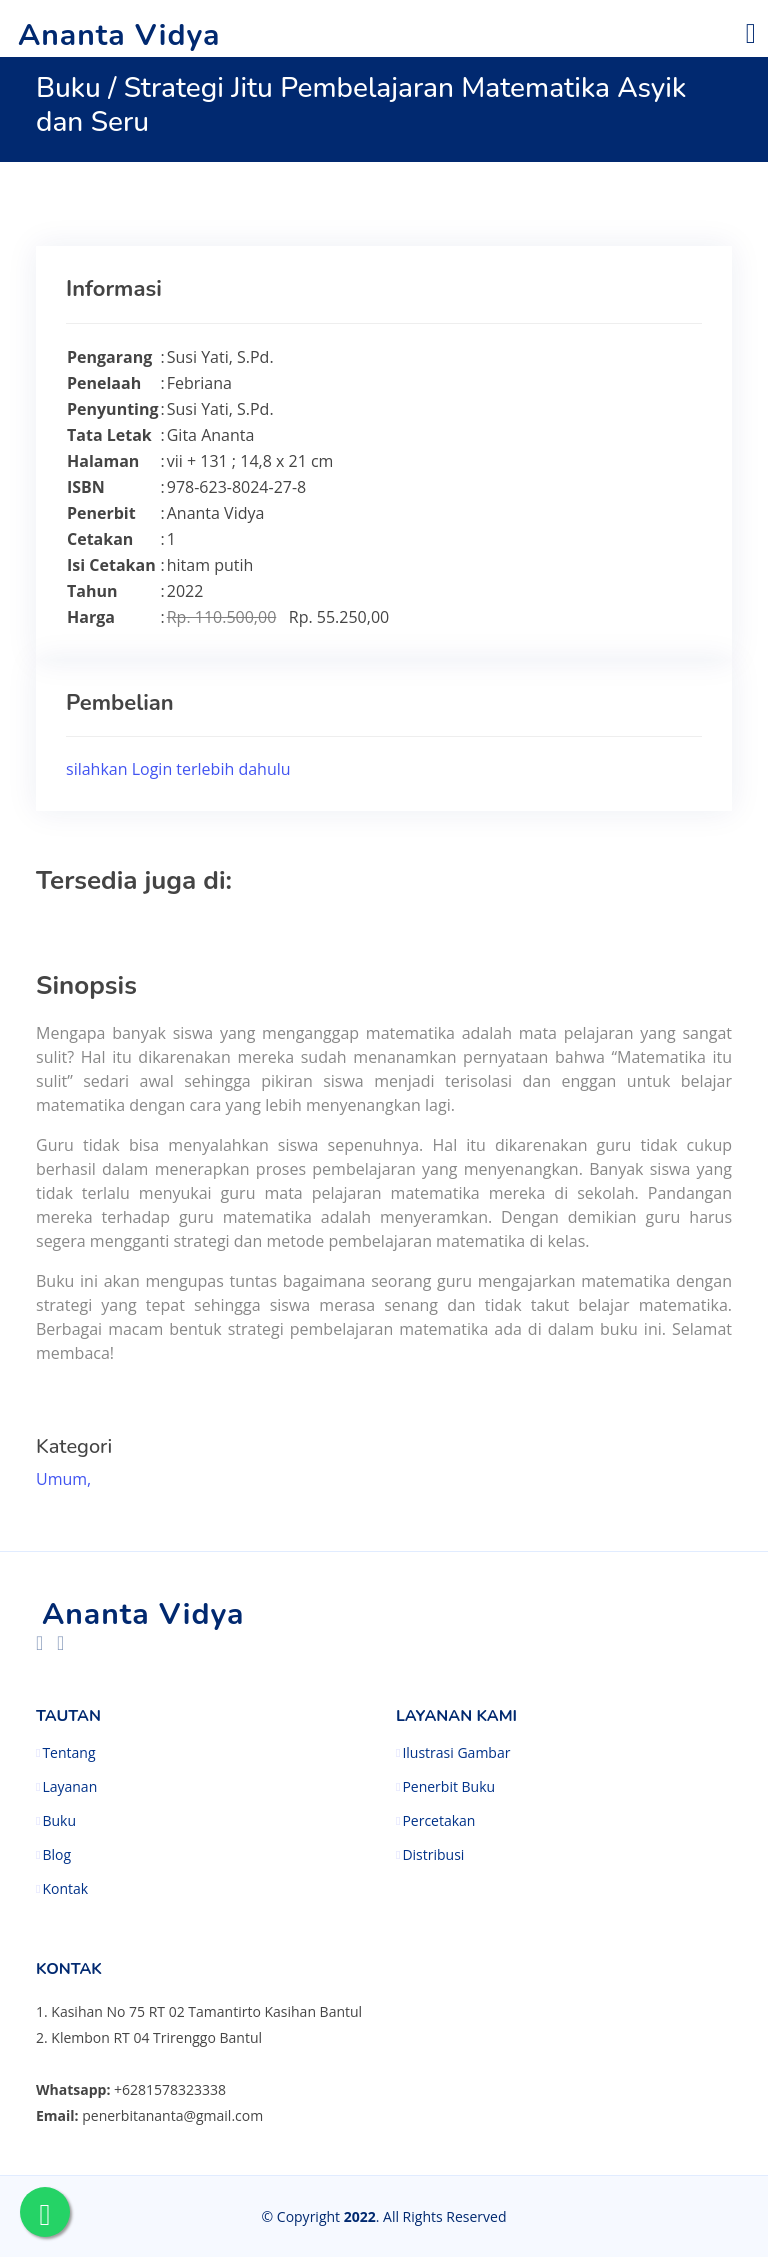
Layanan (69, 1787)
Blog (56, 1855)
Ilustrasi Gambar (456, 1753)
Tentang (68, 1753)
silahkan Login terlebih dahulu (178, 769)
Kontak (65, 1889)
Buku (59, 1821)
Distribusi (433, 1855)
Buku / (80, 88)
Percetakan (438, 1821)
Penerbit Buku (448, 1787)
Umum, (65, 1479)
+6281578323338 (170, 2089)
